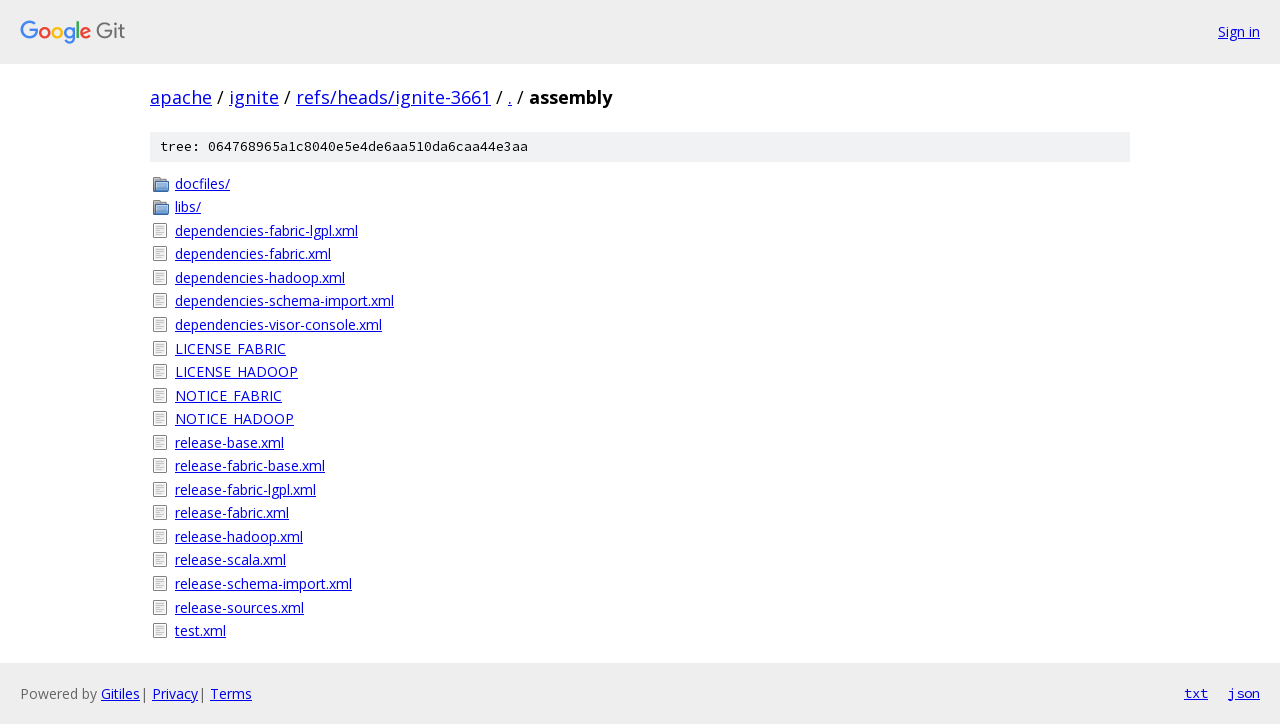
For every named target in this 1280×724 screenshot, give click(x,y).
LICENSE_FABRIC (230, 348)
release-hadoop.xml (239, 536)
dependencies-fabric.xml (253, 253)
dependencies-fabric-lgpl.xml (266, 230)
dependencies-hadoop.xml (260, 277)
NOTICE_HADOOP (234, 418)
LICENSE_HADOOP (236, 371)
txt (1196, 693)
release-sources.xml (239, 607)
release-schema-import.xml (263, 583)
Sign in (1239, 31)
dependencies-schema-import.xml (284, 300)
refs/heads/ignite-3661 (393, 97)
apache (181, 97)
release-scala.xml (230, 559)
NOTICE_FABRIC (228, 395)
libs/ (188, 206)
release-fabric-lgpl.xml (245, 489)
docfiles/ (202, 183)
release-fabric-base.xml (250, 465)
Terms (231, 693)
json (1244, 693)
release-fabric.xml (232, 512)
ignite (254, 97)
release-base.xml (229, 442)
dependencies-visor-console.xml (278, 324)
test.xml (200, 630)
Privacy (175, 693)
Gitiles (120, 693)
